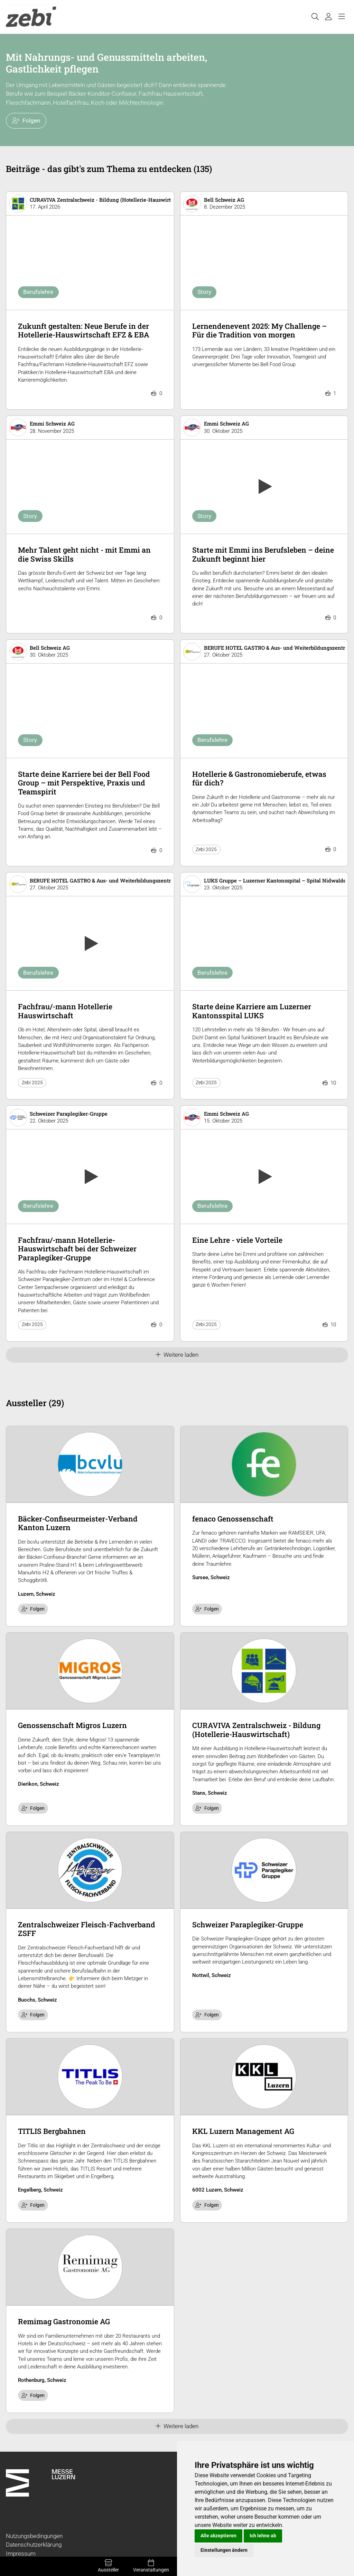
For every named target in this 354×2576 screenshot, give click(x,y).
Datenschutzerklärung (34, 2544)
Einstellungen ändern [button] (224, 2550)
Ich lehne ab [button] (263, 2535)
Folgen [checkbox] (33, 1609)
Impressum (21, 2553)
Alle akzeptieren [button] (218, 2535)
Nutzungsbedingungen (34, 2535)
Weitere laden (177, 1354)
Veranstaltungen (151, 2566)
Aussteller (108, 2566)
